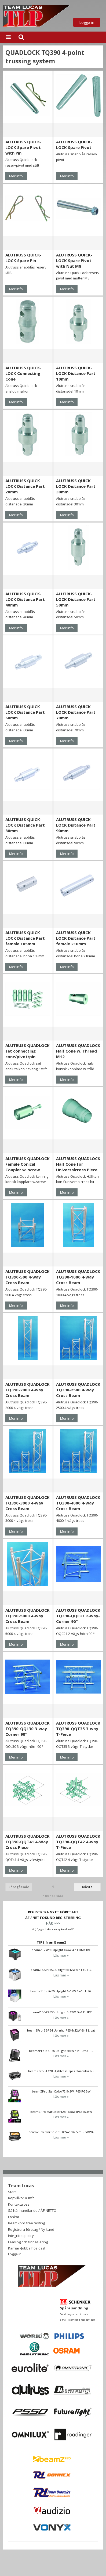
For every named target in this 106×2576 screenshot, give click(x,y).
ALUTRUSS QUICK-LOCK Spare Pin (23, 257)
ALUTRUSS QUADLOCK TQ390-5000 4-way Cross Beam (27, 1615)
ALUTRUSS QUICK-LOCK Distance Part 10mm (76, 373)
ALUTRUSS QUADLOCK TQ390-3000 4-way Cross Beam (27, 1503)
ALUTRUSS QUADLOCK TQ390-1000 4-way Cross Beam (78, 1277)
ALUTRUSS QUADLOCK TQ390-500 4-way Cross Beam (27, 1277)
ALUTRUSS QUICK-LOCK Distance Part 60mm (25, 712)
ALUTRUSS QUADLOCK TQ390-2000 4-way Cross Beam (27, 1389)
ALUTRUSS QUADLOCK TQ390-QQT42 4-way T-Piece (78, 1841)
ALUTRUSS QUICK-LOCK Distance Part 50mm (76, 599)
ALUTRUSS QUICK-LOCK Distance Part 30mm (76, 486)
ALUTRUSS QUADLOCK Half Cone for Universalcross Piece (78, 1164)
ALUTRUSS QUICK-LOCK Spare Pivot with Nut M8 (74, 260)
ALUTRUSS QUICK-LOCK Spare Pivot (74, 144)
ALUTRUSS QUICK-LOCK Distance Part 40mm (25, 599)
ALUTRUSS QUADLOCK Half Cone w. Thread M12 (78, 1051)
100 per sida (53, 1896)
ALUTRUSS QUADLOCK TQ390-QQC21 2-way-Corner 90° (78, 1615)
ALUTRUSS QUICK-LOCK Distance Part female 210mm (76, 938)
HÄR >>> (53, 1923)
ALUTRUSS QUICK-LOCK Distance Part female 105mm (25, 938)
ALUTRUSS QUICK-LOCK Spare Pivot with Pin (23, 147)
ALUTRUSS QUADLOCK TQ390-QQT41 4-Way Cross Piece (27, 1841)
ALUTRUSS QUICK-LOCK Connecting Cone (23, 373)
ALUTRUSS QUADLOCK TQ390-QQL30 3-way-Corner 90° (27, 1728)
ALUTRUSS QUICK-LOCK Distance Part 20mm (25, 486)
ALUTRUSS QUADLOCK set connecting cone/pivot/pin (27, 1051)
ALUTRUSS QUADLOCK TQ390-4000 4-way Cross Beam (78, 1503)
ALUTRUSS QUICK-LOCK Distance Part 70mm (76, 712)
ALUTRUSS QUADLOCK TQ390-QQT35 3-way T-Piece (78, 1728)
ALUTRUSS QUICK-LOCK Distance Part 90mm (76, 825)
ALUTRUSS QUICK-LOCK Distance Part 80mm (25, 825)
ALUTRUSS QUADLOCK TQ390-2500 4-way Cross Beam (78, 1389)
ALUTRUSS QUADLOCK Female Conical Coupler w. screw (27, 1164)
